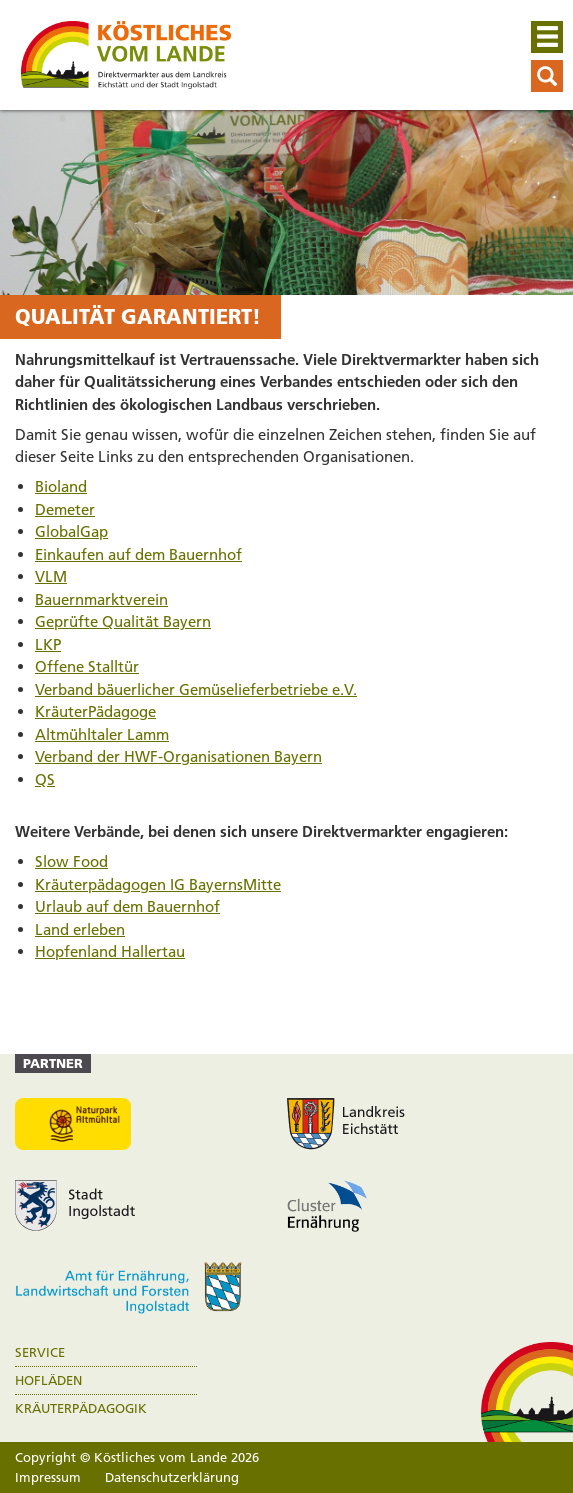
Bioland (61, 486)
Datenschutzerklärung (172, 1477)
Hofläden (48, 1380)
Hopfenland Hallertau (110, 951)
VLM (51, 576)
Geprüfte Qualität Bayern (123, 621)
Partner (53, 1063)
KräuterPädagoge (95, 711)
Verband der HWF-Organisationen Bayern (178, 756)
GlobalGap (71, 531)
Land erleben (80, 929)
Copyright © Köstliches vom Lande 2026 (137, 1457)
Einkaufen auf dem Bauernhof (138, 554)
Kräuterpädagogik (81, 1408)
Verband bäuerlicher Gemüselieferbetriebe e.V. (196, 689)
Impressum (48, 1477)
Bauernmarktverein (101, 599)
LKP (48, 644)
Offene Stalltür (87, 666)
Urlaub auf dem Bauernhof (127, 906)
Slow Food (71, 861)
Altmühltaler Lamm (102, 734)
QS (45, 779)
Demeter (65, 509)
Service (40, 1352)
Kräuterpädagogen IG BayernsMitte (158, 884)
